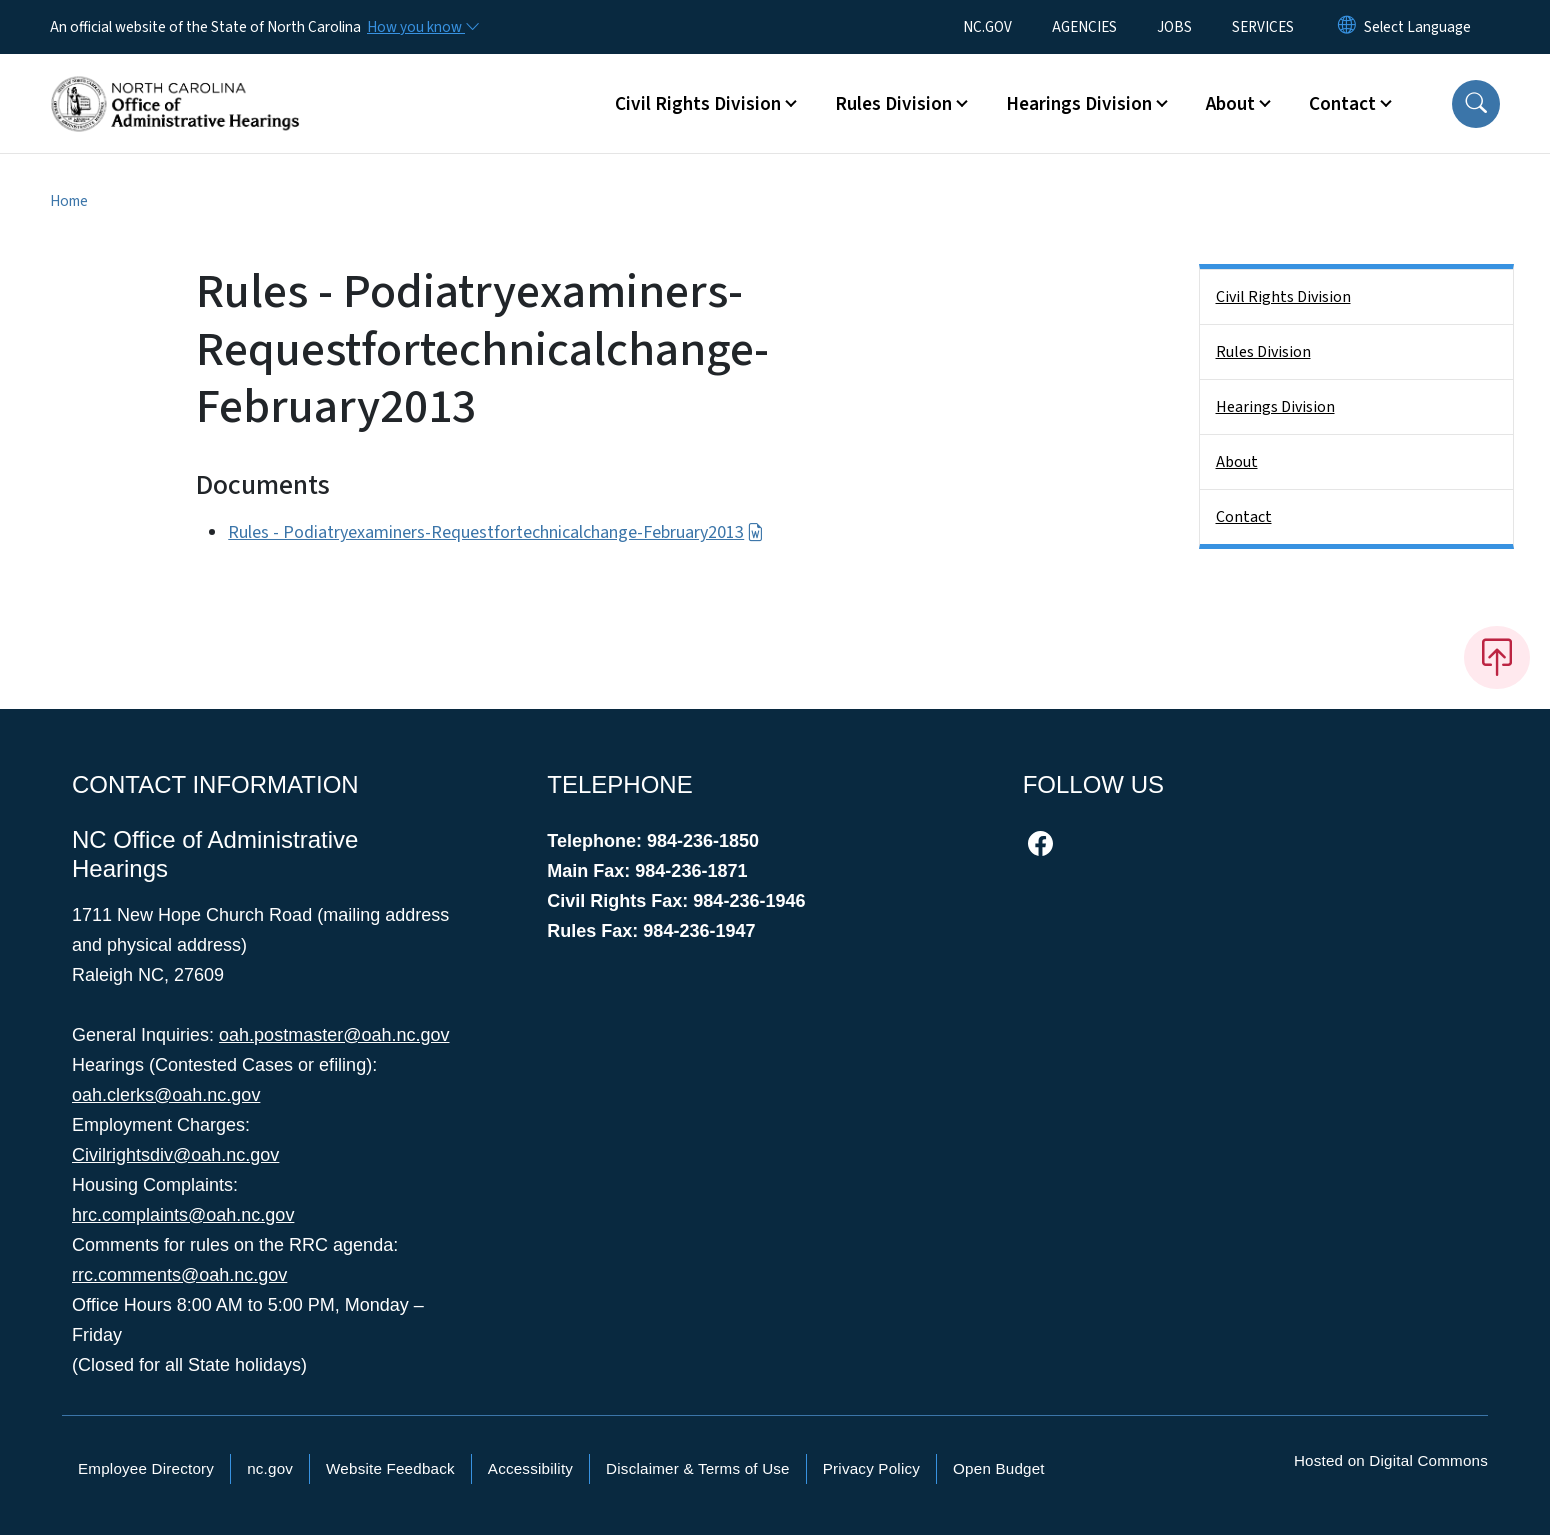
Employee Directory (146, 1468)
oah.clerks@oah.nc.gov (166, 1095)
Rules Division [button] (893, 104)
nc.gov (270, 1468)
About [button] (1230, 104)
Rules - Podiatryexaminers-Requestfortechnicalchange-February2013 (495, 532)
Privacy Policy (871, 1468)
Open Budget (999, 1468)
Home (69, 201)
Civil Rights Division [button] (698, 104)
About (1237, 462)
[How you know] (422, 27)
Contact (1244, 517)
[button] (1476, 104)
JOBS (1174, 27)
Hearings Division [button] (1079, 104)
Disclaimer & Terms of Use (698, 1468)
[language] (1417, 27)
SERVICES (1263, 27)
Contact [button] (1342, 104)
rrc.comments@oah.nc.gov (179, 1275)
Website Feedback (390, 1468)
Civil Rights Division (1283, 297)
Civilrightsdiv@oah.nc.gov (175, 1155)
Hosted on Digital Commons (1391, 1460)
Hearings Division (1275, 407)
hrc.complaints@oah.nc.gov (183, 1215)
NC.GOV (987, 27)
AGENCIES (1084, 27)
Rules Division (1263, 352)
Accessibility (530, 1468)
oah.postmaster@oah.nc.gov (334, 1035)
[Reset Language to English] (1347, 27)
